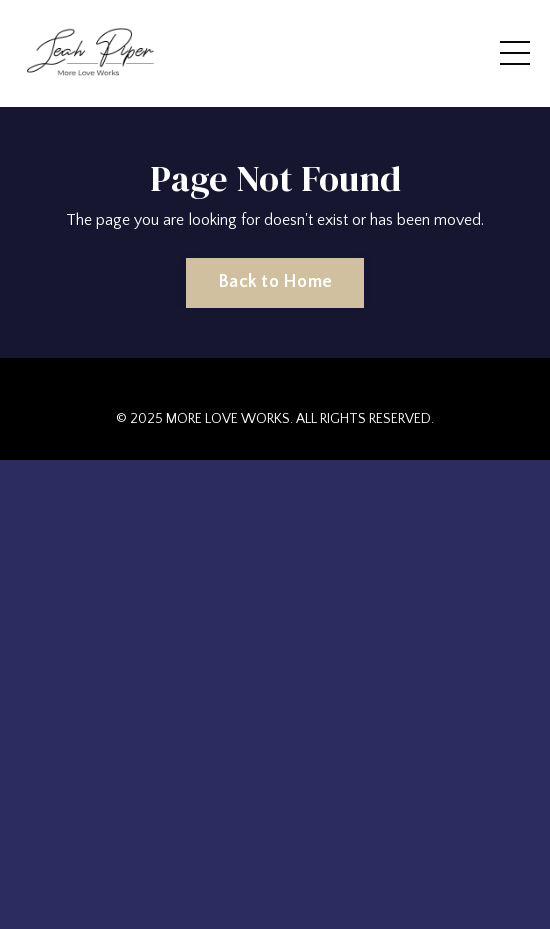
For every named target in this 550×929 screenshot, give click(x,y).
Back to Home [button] (275, 282)
